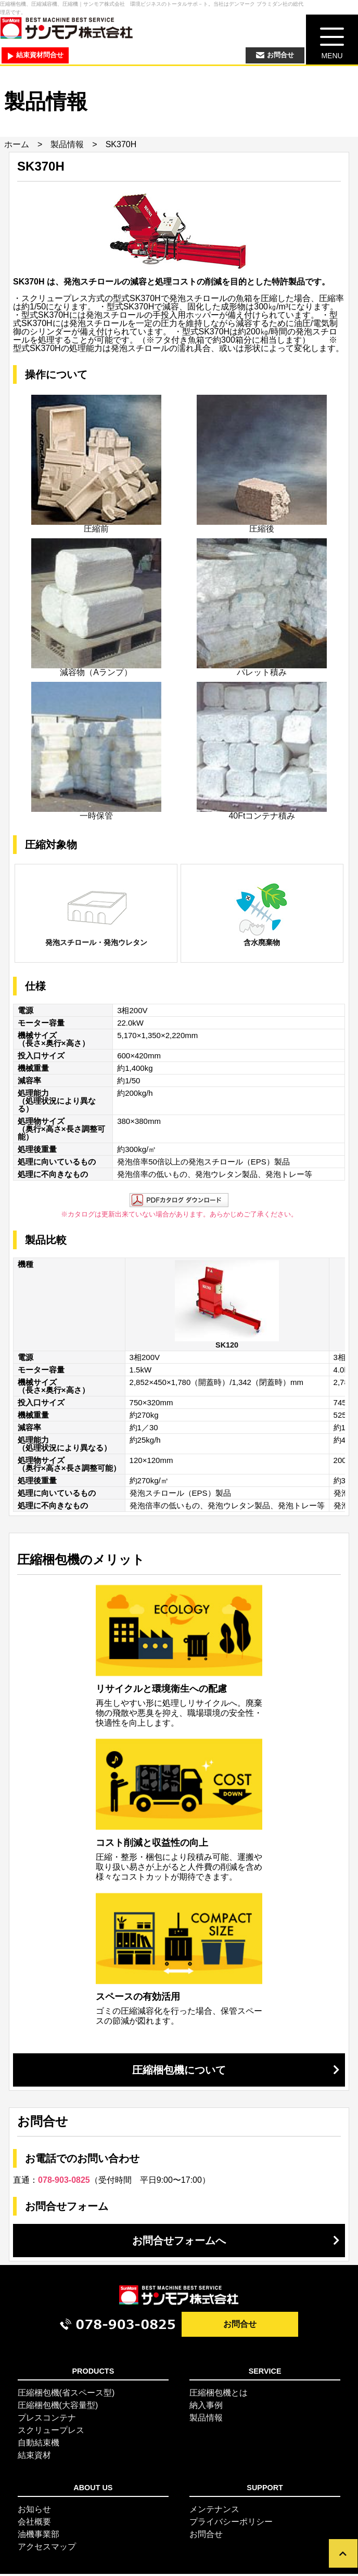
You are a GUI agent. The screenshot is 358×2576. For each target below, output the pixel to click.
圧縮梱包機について (179, 2072)
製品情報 (67, 146)
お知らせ (34, 2511)
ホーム (16, 146)
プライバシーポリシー (231, 2523)
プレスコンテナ (47, 2419)
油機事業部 (38, 2536)
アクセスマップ (47, 2548)
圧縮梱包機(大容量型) (58, 2407)
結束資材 (34, 2457)
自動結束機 (38, 2444)
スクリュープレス (51, 2432)
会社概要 (34, 2523)
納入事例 (206, 2407)
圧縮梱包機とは (218, 2394)
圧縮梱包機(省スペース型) (66, 2394)
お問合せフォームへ (179, 2243)
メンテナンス (214, 2511)
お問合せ (240, 2326)
